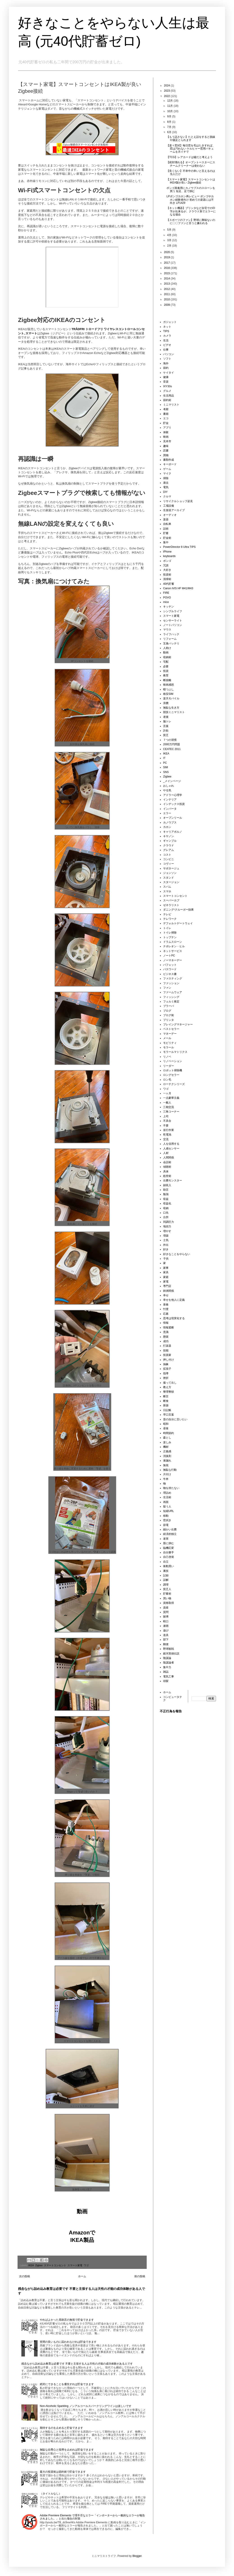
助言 (166, 1189)
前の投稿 (139, 2276)
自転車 (167, 524)
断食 (166, 1400)
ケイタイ (168, 372)
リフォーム (170, 638)
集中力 (167, 1667)
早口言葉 (168, 1414)
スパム (167, 886)
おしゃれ (168, 785)
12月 (170, 100)
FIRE (166, 592)
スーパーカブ (171, 900)
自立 (166, 1561)
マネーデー (170, 1033)
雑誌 (166, 1671)
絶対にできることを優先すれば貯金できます (67, 2384)
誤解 (166, 1579)
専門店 (167, 1286)
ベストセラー (171, 1029)
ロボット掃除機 (172, 1070)
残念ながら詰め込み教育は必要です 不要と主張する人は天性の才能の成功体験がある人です (77, 2363)
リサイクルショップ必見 (178, 501)
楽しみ (167, 1442)
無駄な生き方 (171, 707)
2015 (167, 273)
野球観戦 (168, 1648)
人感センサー (171, 1148)
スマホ (167, 891)
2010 (167, 299)
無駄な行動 (170, 1469)
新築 (166, 1405)
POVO (167, 597)
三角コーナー (171, 1111)
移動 (166, 1515)
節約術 (167, 400)
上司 (166, 1116)
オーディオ (170, 515)
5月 (169, 229)
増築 (166, 1235)
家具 (166, 1272)
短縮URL (168, 1511)
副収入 (167, 1185)
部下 (166, 1639)
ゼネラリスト (171, 905)
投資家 (167, 1355)
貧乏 (166, 735)
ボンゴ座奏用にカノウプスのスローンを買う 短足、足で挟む (190, 189)
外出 (166, 1244)
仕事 (166, 349)
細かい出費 (170, 1529)
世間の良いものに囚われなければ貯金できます (68, 2341)
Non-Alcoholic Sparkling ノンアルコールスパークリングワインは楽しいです (85, 2406)
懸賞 (166, 1336)
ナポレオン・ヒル (174, 946)
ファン (167, 987)
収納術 (167, 657)
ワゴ (98, 1468)
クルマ (167, 496)
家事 (166, 1267)
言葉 (166, 726)
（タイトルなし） (50, 2493)
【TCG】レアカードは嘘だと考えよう (189, 157)
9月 (169, 116)
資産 (166, 1607)
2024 (167, 85)
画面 (166, 1502)
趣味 (166, 446)
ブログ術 (168, 1015)
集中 (166, 542)
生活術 (167, 1497)
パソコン (168, 354)
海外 (166, 363)
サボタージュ (171, 868)
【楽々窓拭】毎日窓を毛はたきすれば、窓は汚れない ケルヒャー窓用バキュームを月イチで (190, 149)
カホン (167, 827)
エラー (167, 813)
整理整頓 (168, 1391)
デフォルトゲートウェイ (178, 923)
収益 (166, 1199)
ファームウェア (172, 992)
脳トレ (167, 721)
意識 (166, 1332)
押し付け (168, 1359)
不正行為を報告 (171, 1711)
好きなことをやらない (176, 1254)
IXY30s (167, 386)
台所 (166, 1217)
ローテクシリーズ (174, 1084)
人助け (167, 648)
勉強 (166, 1194)
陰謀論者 (168, 1662)
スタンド (168, 877)
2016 (167, 268)
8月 (169, 121)
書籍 (166, 413)
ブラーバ (168, 1006)
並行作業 (168, 1130)
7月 (169, 127)
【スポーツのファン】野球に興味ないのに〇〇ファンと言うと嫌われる (190, 221)
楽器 (166, 519)
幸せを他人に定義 (174, 1299)
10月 (170, 111)
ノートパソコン (172, 625)
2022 (167, 96)
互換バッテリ (171, 643)
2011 (167, 294)
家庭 (166, 1277)
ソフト (167, 358)
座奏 (166, 1304)
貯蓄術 (167, 1593)
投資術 (167, 574)
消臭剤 (167, 1456)
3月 (169, 240)
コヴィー (168, 863)
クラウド (168, 845)
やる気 (167, 790)
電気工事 (168, 1676)
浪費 (166, 703)
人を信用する (171, 1143)
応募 (166, 1313)
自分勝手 (168, 1552)
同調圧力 (168, 1221)
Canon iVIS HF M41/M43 (178, 588)
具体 (166, 1171)
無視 (166, 1465)
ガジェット (170, 322)
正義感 (167, 1451)
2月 (169, 245)
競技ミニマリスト (174, 712)
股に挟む (168, 1543)
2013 (167, 283)
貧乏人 (167, 1589)
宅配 (166, 661)
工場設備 (168, 505)
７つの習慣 (170, 739)
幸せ (166, 1295)
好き (166, 1249)
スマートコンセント (55, 2265)
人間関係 (168, 1157)
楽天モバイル (171, 698)
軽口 (166, 1621)
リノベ (167, 1056)
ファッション (171, 983)
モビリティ (170, 1042)
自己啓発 (168, 1557)
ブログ (167, 1010)
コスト (167, 854)
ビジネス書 (170, 974)
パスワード (170, 969)
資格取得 (168, 1602)
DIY (165, 492)
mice (166, 602)
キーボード (170, 464)
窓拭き (167, 1520)
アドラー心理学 (172, 795)
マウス (167, 629)
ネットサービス (172, 951)
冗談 (166, 565)
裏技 (166, 1570)
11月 (170, 105)
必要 (166, 666)
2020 (167, 252)
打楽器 (167, 1345)
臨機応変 (168, 1548)
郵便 (166, 1644)
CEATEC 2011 (172, 749)
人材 (166, 1153)
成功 (166, 1341)
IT (164, 758)
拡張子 (167, 1368)
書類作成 (168, 459)
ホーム (82, 2276)
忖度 (166, 1309)
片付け (167, 1474)
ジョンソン (170, 873)
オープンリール (172, 817)
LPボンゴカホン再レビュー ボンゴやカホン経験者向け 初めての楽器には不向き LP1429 (190, 199)
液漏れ (167, 1460)
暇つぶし (168, 689)
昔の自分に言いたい (175, 1419)
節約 (166, 367)
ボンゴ (167, 560)
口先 (166, 1212)
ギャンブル (170, 840)
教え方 (167, 1387)
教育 (166, 675)
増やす (167, 1231)
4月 (169, 235)
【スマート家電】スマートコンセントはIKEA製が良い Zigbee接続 (190, 181)
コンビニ (168, 859)
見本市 (167, 441)
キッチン (168, 606)
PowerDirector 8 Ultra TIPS (179, 546)
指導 (166, 1373)
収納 (166, 1208)
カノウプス (170, 822)
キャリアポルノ (172, 831)
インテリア (170, 799)
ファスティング (172, 978)
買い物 (167, 1598)
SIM (165, 767)
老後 (166, 716)
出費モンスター (172, 1180)
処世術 (167, 1176)
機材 (166, 1446)
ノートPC (169, 955)
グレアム (168, 850)
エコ (166, 418)
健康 (166, 377)
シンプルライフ (172, 611)
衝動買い (168, 1566)
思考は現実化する (174, 1318)
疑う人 (167, 1506)
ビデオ (167, 345)
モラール (168, 1047)
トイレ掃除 (170, 932)
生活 (166, 340)
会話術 (167, 1162)
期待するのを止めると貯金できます (61, 2427)
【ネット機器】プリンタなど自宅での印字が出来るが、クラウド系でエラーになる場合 (191, 211)
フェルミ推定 (171, 1001)
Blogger (137, 2556)
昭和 (166, 1423)
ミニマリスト (171, 404)
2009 (167, 304)
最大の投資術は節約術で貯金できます (63, 2471)
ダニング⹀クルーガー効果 (178, 909)
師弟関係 (168, 1290)
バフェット (170, 964)
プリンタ (168, 1020)
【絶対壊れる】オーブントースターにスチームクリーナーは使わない (190, 164)
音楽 (166, 381)
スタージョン (171, 882)
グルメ (167, 390)
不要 (166, 1125)
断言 (166, 1396)
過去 (166, 482)
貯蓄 (166, 533)
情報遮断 (168, 1327)
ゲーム (167, 469)
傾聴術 (167, 1166)
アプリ (167, 427)
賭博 (166, 1616)
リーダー (168, 1065)
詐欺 (166, 730)
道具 (166, 1635)
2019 (167, 257)
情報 (166, 1322)
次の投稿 (24, 2276)
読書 (166, 450)
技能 (166, 1350)
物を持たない (171, 1488)
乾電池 (167, 1134)
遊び (166, 1630)
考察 (166, 409)
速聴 (166, 1625)
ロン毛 (167, 1079)
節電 (166, 1525)
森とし (167, 1437)
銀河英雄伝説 (171, 1653)
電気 (166, 487)
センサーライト (172, 620)
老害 (166, 1538)
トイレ (167, 928)
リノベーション (172, 1061)
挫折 (166, 1378)
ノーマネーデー (172, 960)
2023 (167, 90)
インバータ (170, 808)
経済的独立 (170, 1534)
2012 (167, 289)
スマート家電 (75, 2265)
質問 (166, 1612)
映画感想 (168, 684)
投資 (166, 671)
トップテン (170, 937)
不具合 (167, 1120)
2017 (167, 262)
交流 (166, 1139)
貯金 (166, 423)
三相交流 (168, 1107)
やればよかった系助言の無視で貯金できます (67, 2319)
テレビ (167, 914)
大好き (167, 569)
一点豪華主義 (171, 1097)
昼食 (166, 1428)
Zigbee (39, 2265)
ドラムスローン (172, 941)
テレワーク (170, 918)
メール (167, 1038)
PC (165, 762)
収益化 (167, 1203)
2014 (167, 278)
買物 (166, 455)
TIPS (166, 331)
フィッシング (171, 997)
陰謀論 (167, 1658)
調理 (166, 1584)
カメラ (167, 335)
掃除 (166, 478)
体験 (166, 432)
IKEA (31, 2265)
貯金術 (167, 537)
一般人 (167, 1102)
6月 (169, 132)
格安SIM (168, 694)
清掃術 (167, 579)
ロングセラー (171, 1074)
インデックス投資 (174, 804)
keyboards (169, 556)
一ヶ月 (167, 1093)
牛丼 (166, 1479)
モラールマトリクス (175, 1052)
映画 (166, 436)
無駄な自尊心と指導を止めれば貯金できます (67, 2449)
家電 (166, 1281)
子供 (166, 1258)
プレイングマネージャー (178, 1024)
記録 (166, 1575)
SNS (166, 772)
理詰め (167, 1492)
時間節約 (168, 1433)
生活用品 (168, 395)
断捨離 (167, 680)
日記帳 (167, 1410)
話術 (166, 528)
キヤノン (168, 836)
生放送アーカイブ (174, 510)
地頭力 (167, 1226)
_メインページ (172, 781)
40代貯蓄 (168, 583)
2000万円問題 (171, 744)
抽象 (166, 1364)
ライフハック (171, 634)
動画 (82, 2211)
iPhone (167, 551)
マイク (167, 473)
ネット (167, 326)
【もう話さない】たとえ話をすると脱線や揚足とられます (190, 138)
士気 (166, 1240)
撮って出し (170, 1382)
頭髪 (166, 1681)
